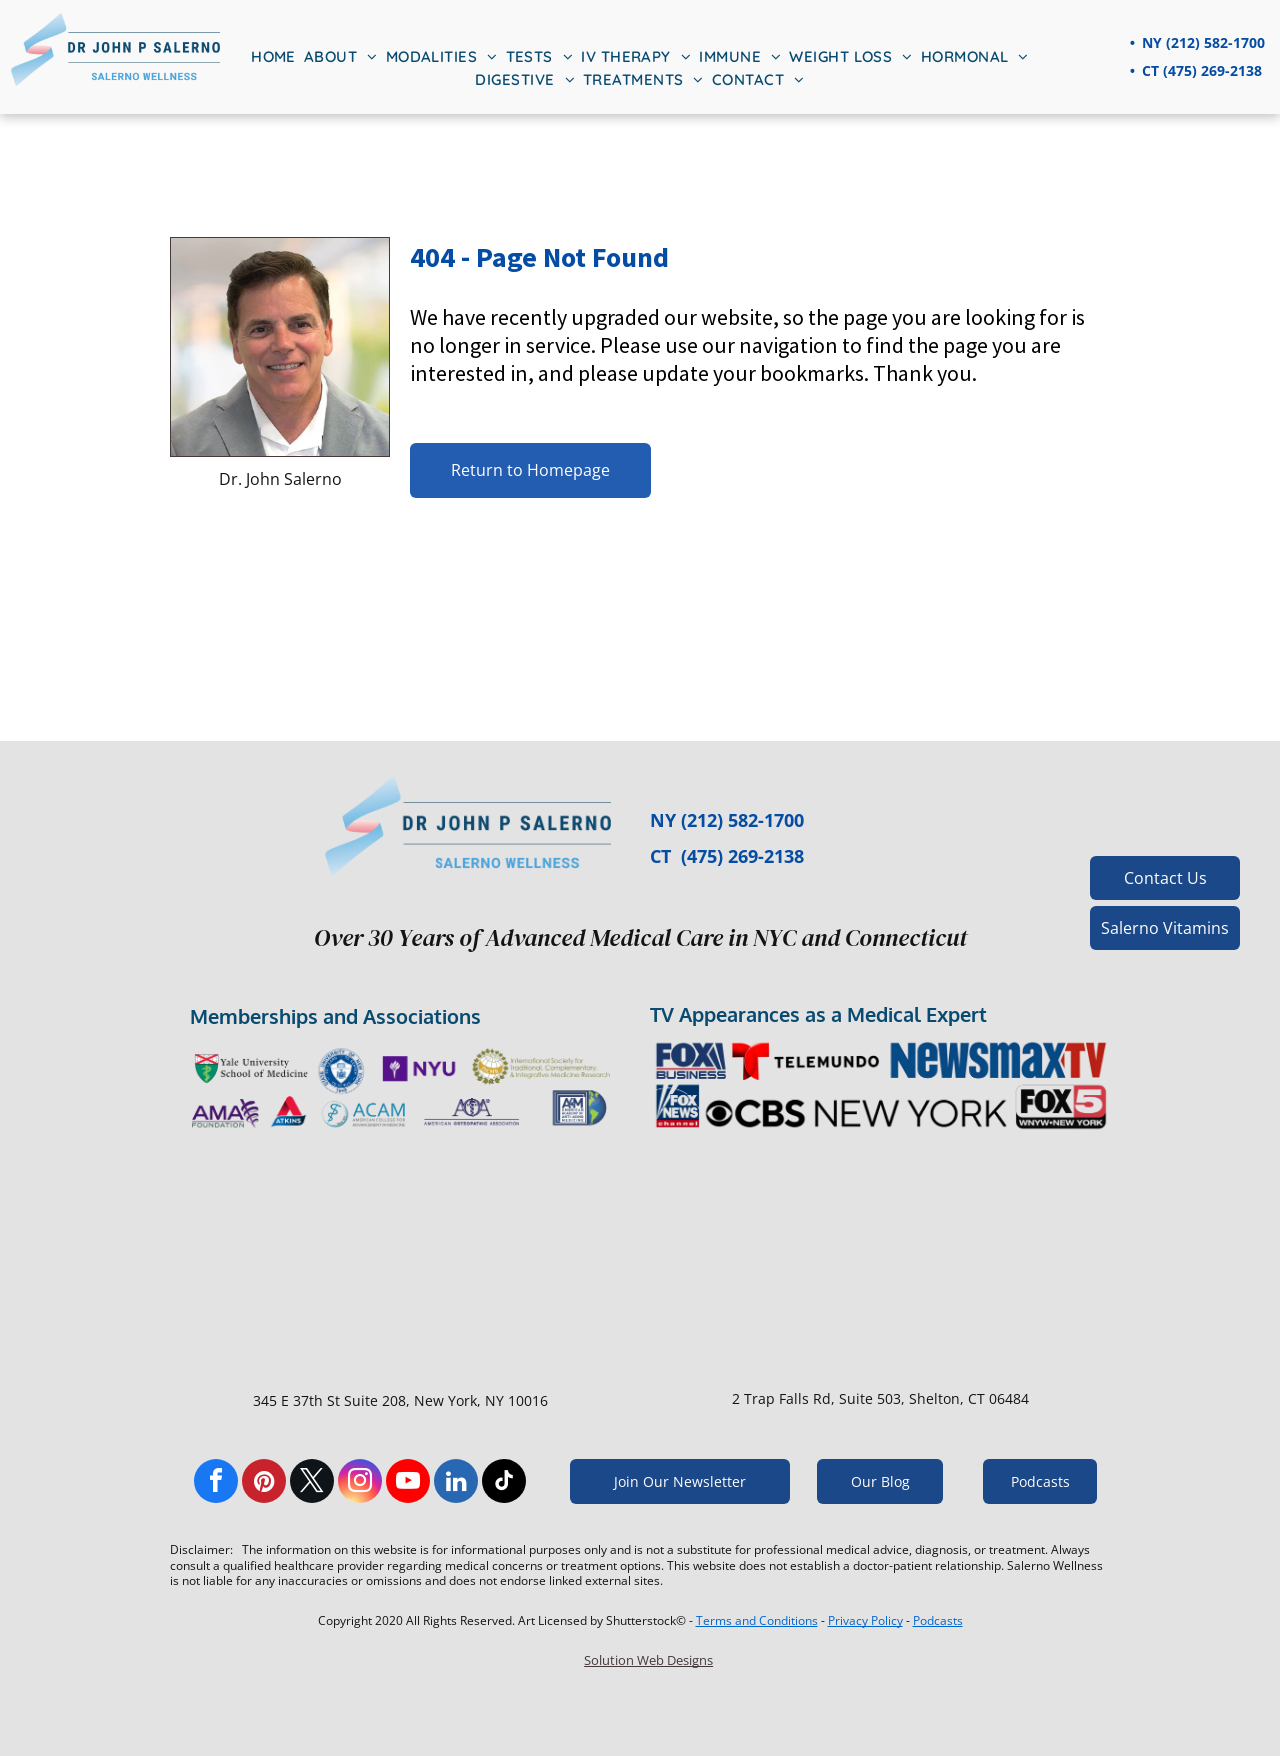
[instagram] (360, 1483)
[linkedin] (456, 1483)
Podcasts (938, 1620)
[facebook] (216, 1483)
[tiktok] (504, 1483)
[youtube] (408, 1483)
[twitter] (312, 1483)
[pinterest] (264, 1483)
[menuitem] (273, 57)
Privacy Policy (865, 1620)
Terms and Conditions (757, 1620)
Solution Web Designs (648, 1660)
